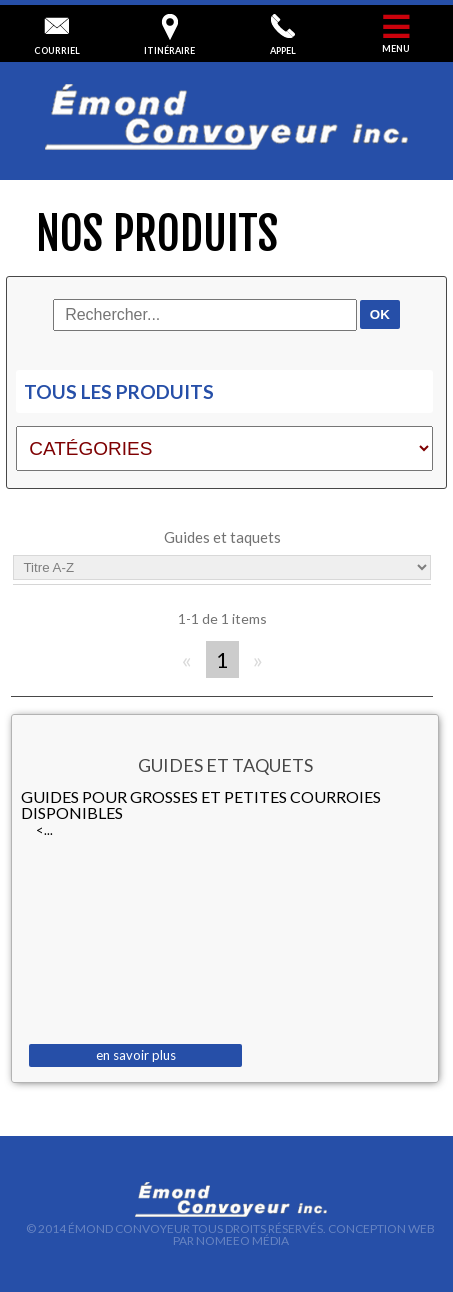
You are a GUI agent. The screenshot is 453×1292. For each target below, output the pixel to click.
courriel (57, 35)
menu (396, 34)
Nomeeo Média (242, 1240)
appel (283, 35)
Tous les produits (119, 391)
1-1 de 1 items (222, 618)
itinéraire (169, 35)
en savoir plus (136, 1055)
